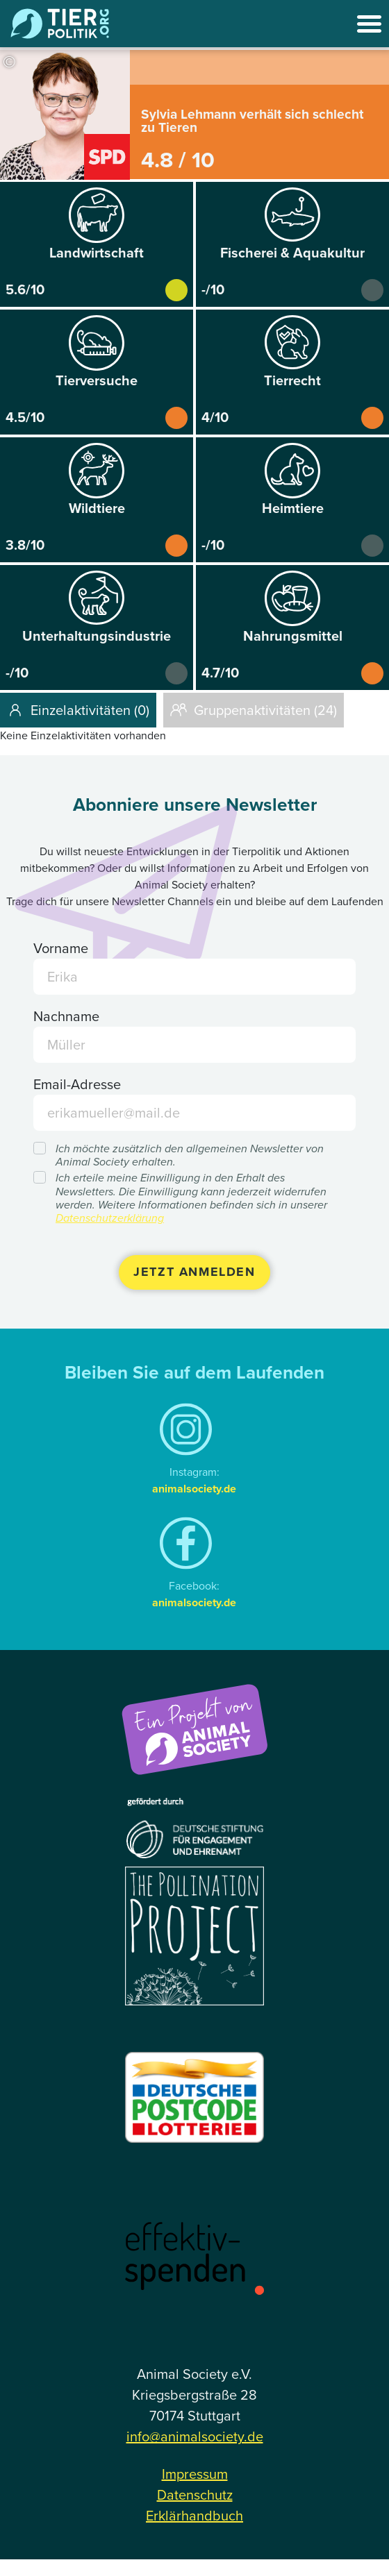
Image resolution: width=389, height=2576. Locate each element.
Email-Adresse (77, 1084)
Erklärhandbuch (194, 2515)
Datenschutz (195, 2494)
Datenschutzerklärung (110, 1218)
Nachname (66, 1016)
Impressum (195, 2474)
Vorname (60, 948)
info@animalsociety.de (194, 2436)
